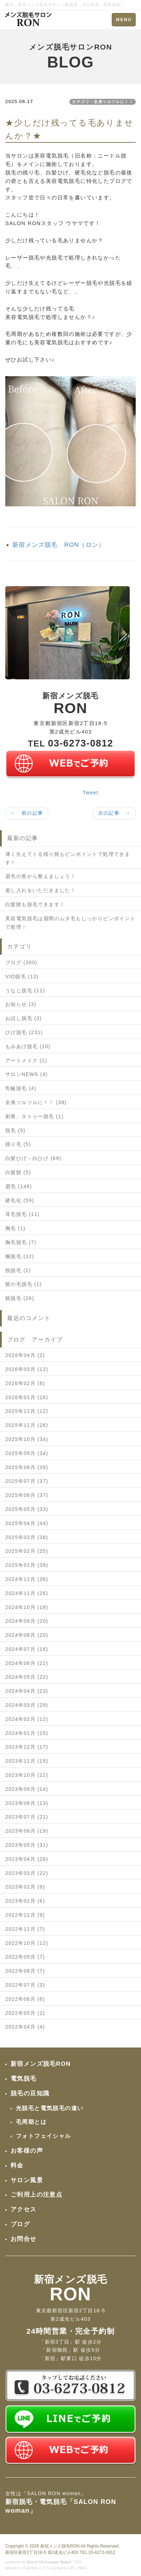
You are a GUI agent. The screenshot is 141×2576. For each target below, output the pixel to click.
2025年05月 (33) (26, 1509)
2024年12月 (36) (26, 1579)
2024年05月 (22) (26, 1677)
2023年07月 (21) (26, 1817)
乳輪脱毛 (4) (20, 1088)
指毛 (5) (15, 1130)
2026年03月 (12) (26, 1369)
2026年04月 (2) (25, 1355)
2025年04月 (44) (26, 1523)
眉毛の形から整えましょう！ (40, 876)
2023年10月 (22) (26, 1775)
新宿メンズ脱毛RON (60, 2546)
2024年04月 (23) (26, 1691)
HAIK (82, 2568)
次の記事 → (114, 813)
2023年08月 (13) (26, 1803)
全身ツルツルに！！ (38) (36, 1102)
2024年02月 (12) (26, 1719)
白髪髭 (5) (18, 1172)
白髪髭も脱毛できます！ (35, 904)
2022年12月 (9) (25, 1915)
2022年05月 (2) (25, 2013)
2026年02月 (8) (25, 1383)
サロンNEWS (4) (26, 1074)
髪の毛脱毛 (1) (23, 1284)
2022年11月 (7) (25, 1929)
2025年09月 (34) (26, 1453)
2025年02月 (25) (26, 1551)
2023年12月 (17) (26, 1747)
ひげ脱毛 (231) (24, 1032)
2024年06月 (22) (26, 1663)
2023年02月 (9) (25, 1887)
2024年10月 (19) (26, 1607)
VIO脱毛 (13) (22, 976)
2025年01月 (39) (26, 1565)
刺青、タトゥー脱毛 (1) (34, 1116)
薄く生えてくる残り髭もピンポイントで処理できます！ (67, 858)
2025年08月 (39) (26, 1467)
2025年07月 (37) (26, 1481)
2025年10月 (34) (26, 1439)
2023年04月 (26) (26, 1859)
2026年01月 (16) (26, 1397)
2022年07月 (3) (25, 1985)
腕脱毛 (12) (19, 1256)
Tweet (90, 792)
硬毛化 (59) (19, 1200)
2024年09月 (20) (26, 1621)
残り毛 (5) (18, 1144)
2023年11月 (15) (26, 1761)
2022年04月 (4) (25, 2027)
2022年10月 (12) (26, 1943)
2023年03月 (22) (26, 1873)
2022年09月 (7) (25, 1957)
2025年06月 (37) (26, 1495)
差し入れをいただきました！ (40, 890)
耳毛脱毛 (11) (22, 1214)
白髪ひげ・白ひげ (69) (33, 1158)
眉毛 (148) (18, 1186)
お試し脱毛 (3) (23, 1018)
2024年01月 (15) (26, 1733)
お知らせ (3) (20, 1004)
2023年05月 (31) (26, 1845)
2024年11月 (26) (26, 1593)
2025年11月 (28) (26, 1425)
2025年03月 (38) (26, 1537)
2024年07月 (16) (26, 1649)
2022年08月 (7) (25, 1971)
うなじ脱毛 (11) (25, 990)
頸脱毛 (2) (18, 1270)
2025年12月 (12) (26, 1411)
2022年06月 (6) (25, 1999)
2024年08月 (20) (26, 1635)
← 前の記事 (27, 813)
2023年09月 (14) (26, 1789)
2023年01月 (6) (25, 1901)
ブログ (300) (21, 962)
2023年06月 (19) (26, 1831)
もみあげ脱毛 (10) (27, 1046)
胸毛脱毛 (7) (20, 1242)
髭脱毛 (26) (19, 1298)
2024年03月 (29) (26, 1705)
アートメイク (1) (26, 1060)
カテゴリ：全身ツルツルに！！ (102, 102)
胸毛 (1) (15, 1228)
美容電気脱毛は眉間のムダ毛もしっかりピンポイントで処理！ (70, 923)
